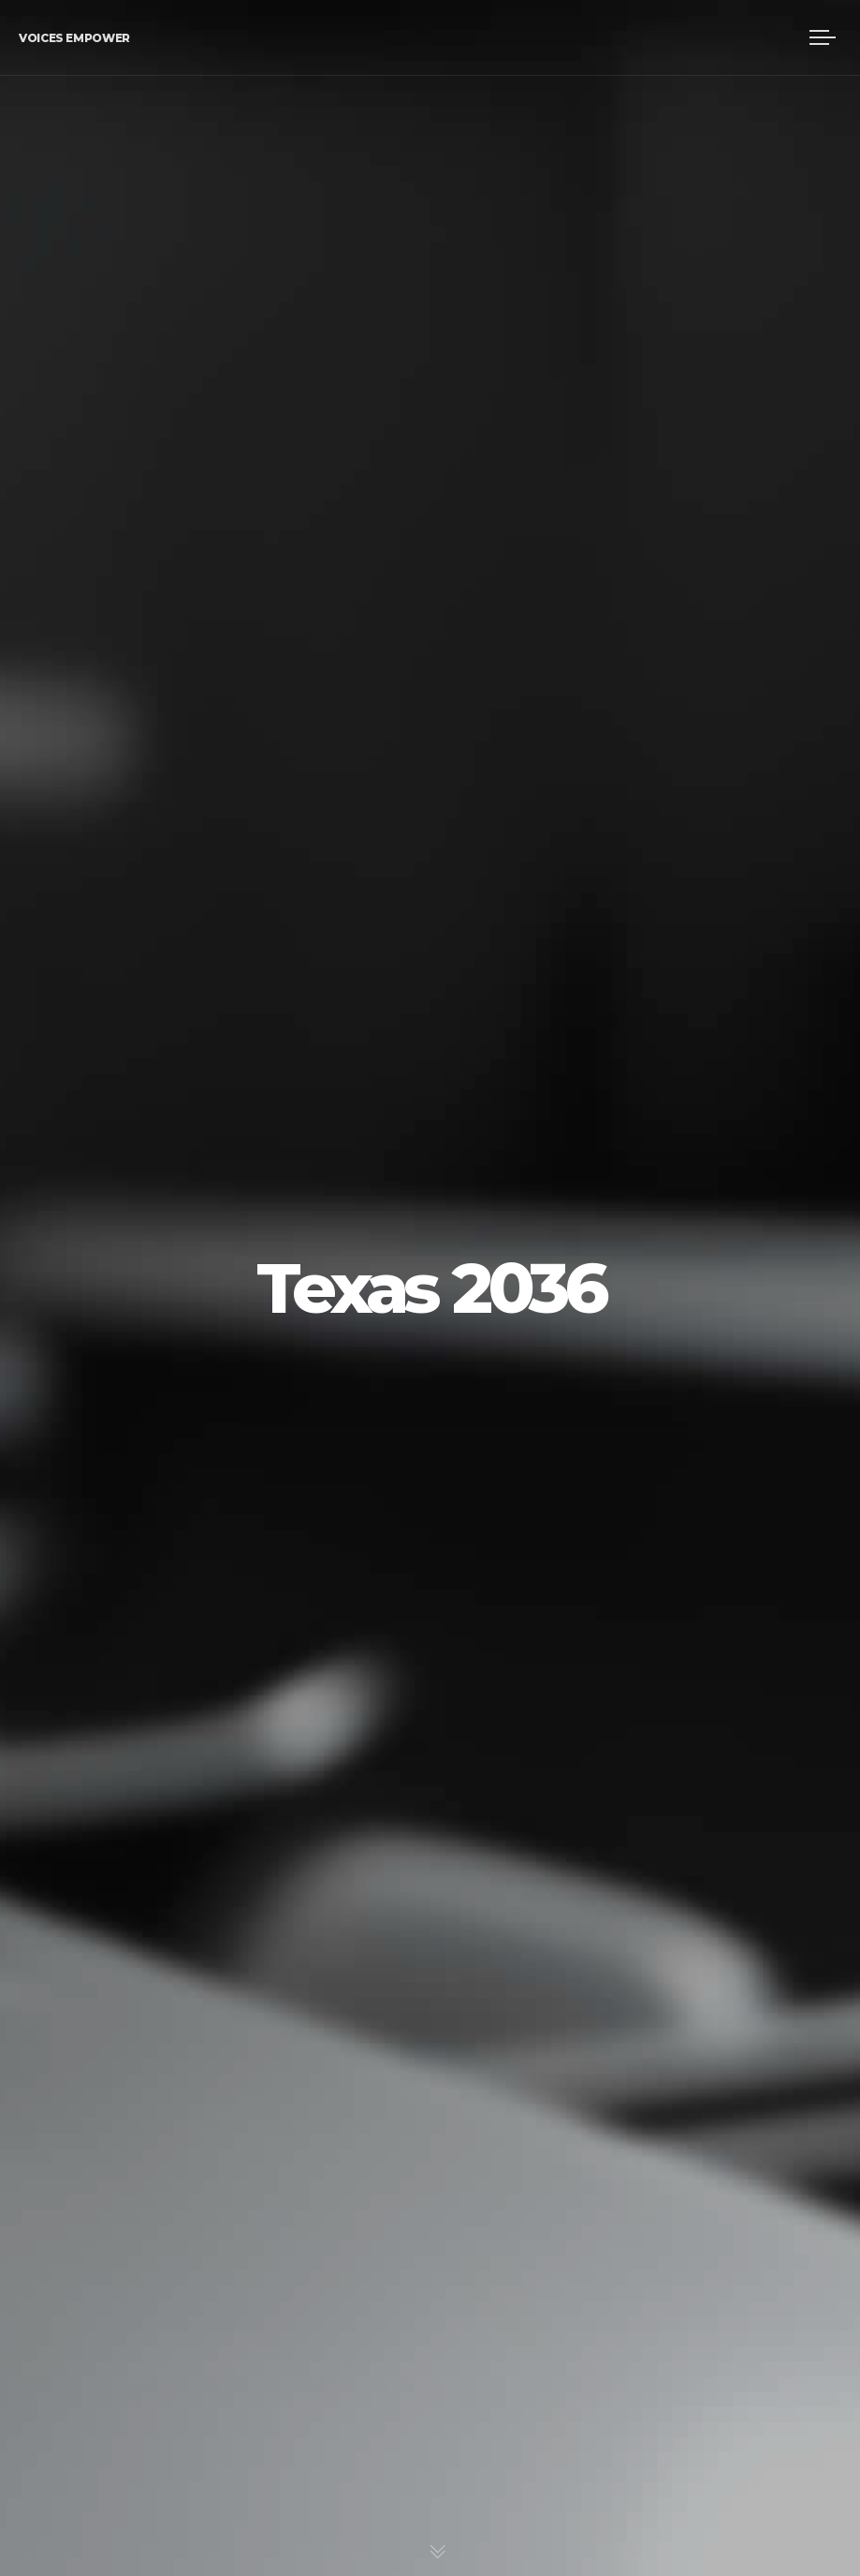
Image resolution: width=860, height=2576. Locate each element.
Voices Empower (74, 38)
